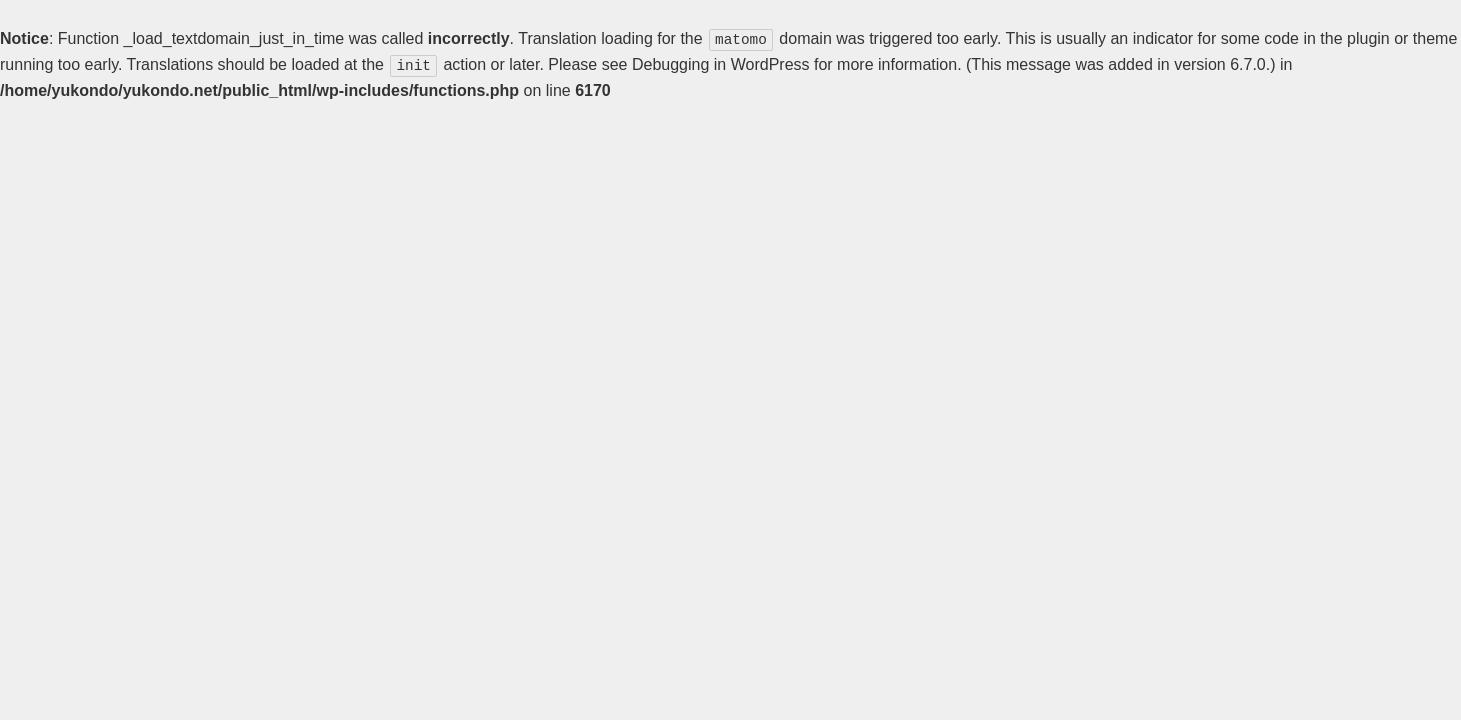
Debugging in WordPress (721, 63)
